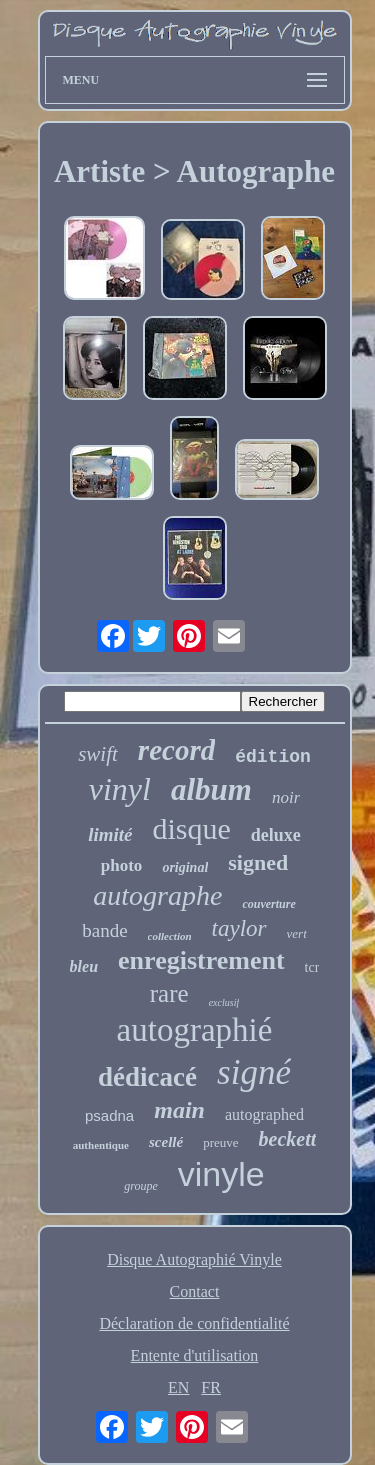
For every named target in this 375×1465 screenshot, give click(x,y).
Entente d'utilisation (195, 1355)
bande (104, 930)
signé (254, 1072)
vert (297, 933)
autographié (195, 1030)
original (185, 867)
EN (178, 1387)
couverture (268, 904)
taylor (239, 928)
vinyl (120, 789)
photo (122, 865)
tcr (312, 967)
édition (273, 757)
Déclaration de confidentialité (194, 1323)
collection (170, 936)
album (211, 789)
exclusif (224, 1002)
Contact (195, 1291)
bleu (84, 966)
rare (169, 993)
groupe (141, 1186)
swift (98, 754)
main (179, 1110)
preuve (220, 1142)
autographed (264, 1114)
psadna (109, 1115)
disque (191, 828)
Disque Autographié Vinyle (194, 1259)
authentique (101, 1145)
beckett (288, 1139)
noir (286, 797)
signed (258, 862)
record (176, 750)
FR (211, 1387)
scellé (166, 1142)
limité (110, 834)
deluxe (276, 835)
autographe (157, 895)
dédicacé (147, 1077)
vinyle (221, 1174)
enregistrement (201, 960)
